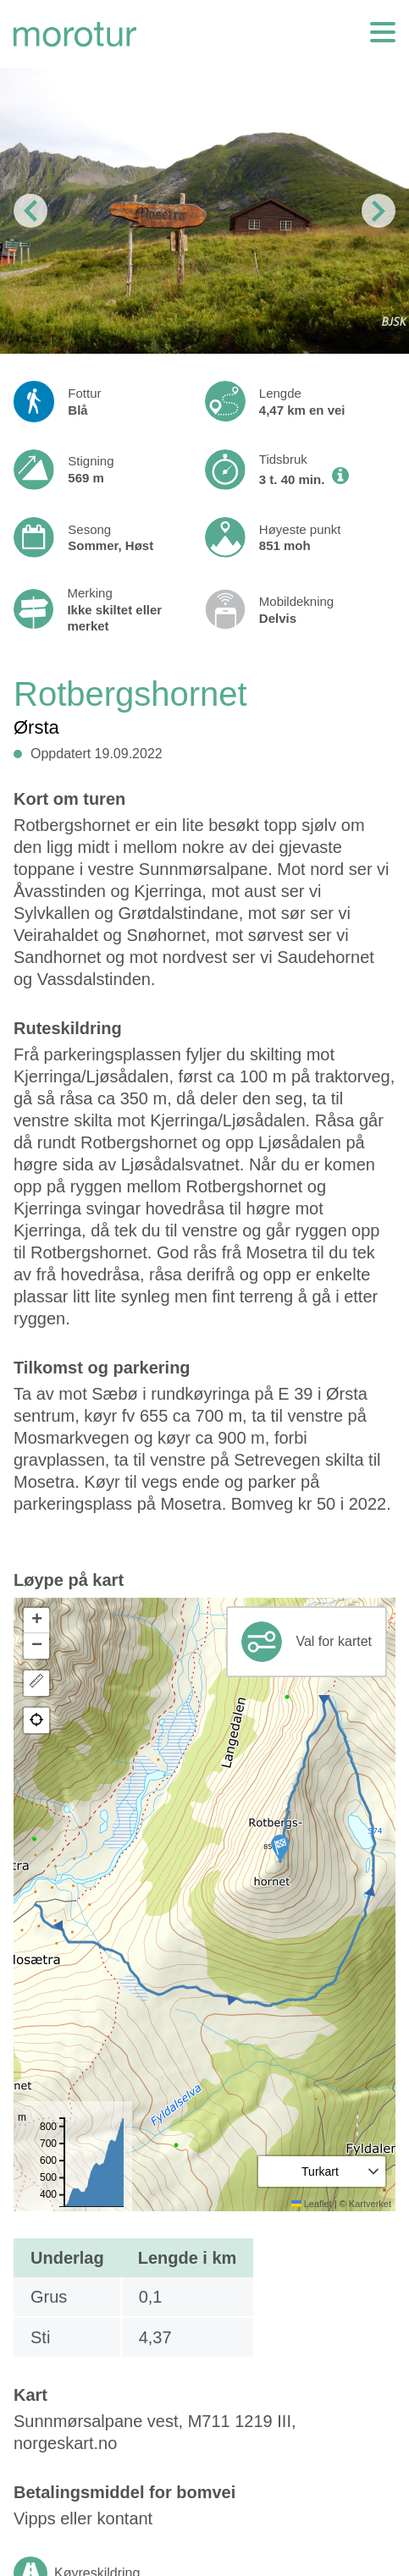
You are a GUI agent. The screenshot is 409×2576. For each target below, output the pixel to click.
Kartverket (370, 2204)
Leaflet (311, 2204)
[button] (280, 1848)
